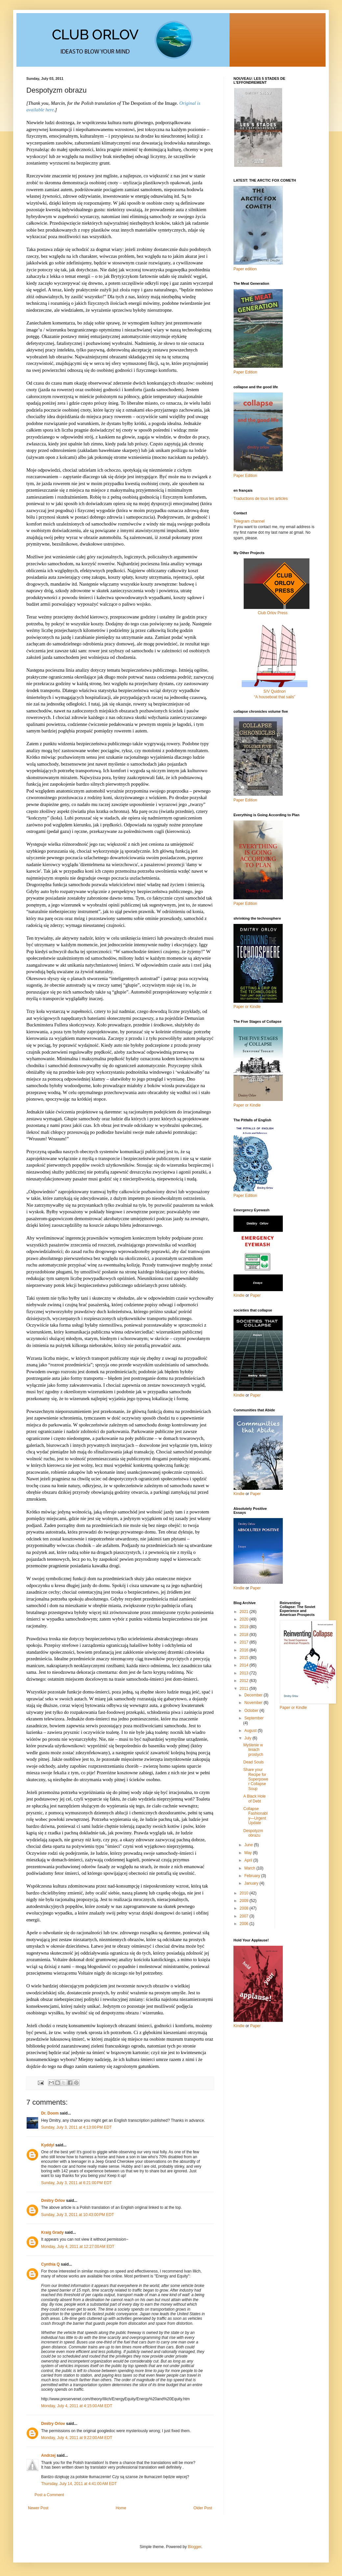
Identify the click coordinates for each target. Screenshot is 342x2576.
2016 (245, 1650)
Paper (255, 1295)
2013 (245, 1673)
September (254, 1718)
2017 (245, 1642)
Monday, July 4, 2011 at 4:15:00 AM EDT (76, 2406)
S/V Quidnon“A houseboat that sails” (274, 691)
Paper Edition (245, 1195)
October (251, 1710)
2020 (245, 1619)
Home (121, 2508)
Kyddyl (47, 2145)
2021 (245, 1611)
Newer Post (38, 2508)
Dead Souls (253, 1762)
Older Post (202, 2508)
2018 (245, 1634)
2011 (245, 1688)
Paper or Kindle (247, 1105)
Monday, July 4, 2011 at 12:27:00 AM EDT (77, 2246)
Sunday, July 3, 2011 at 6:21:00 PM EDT (76, 2183)
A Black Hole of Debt (254, 1798)
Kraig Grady (52, 2232)
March (250, 1868)
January (251, 1883)
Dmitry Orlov (53, 2200)
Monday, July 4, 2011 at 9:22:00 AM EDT (76, 2437)
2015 (245, 1657)
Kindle (238, 1295)
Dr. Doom (50, 2113)
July (248, 1738)
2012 (245, 1680)
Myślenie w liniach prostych (253, 1750)
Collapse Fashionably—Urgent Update (255, 1815)
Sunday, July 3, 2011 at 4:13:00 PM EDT (76, 2127)
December (254, 1695)
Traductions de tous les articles (260, 498)
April (248, 1860)
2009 (245, 1900)
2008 (245, 1908)
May (248, 1852)
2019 (245, 1626)
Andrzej (48, 2455)
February (252, 1875)
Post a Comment (49, 2495)
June (249, 1845)
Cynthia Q (50, 2264)
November (254, 1702)
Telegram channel (249, 521)
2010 (245, 1893)
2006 (245, 1923)
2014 (245, 1665)
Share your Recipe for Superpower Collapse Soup (255, 1779)
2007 (245, 1916)
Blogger (194, 2546)
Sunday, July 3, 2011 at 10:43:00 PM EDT (77, 2214)
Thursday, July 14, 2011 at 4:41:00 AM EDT (79, 2483)
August (251, 1730)
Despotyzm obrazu (253, 1833)
